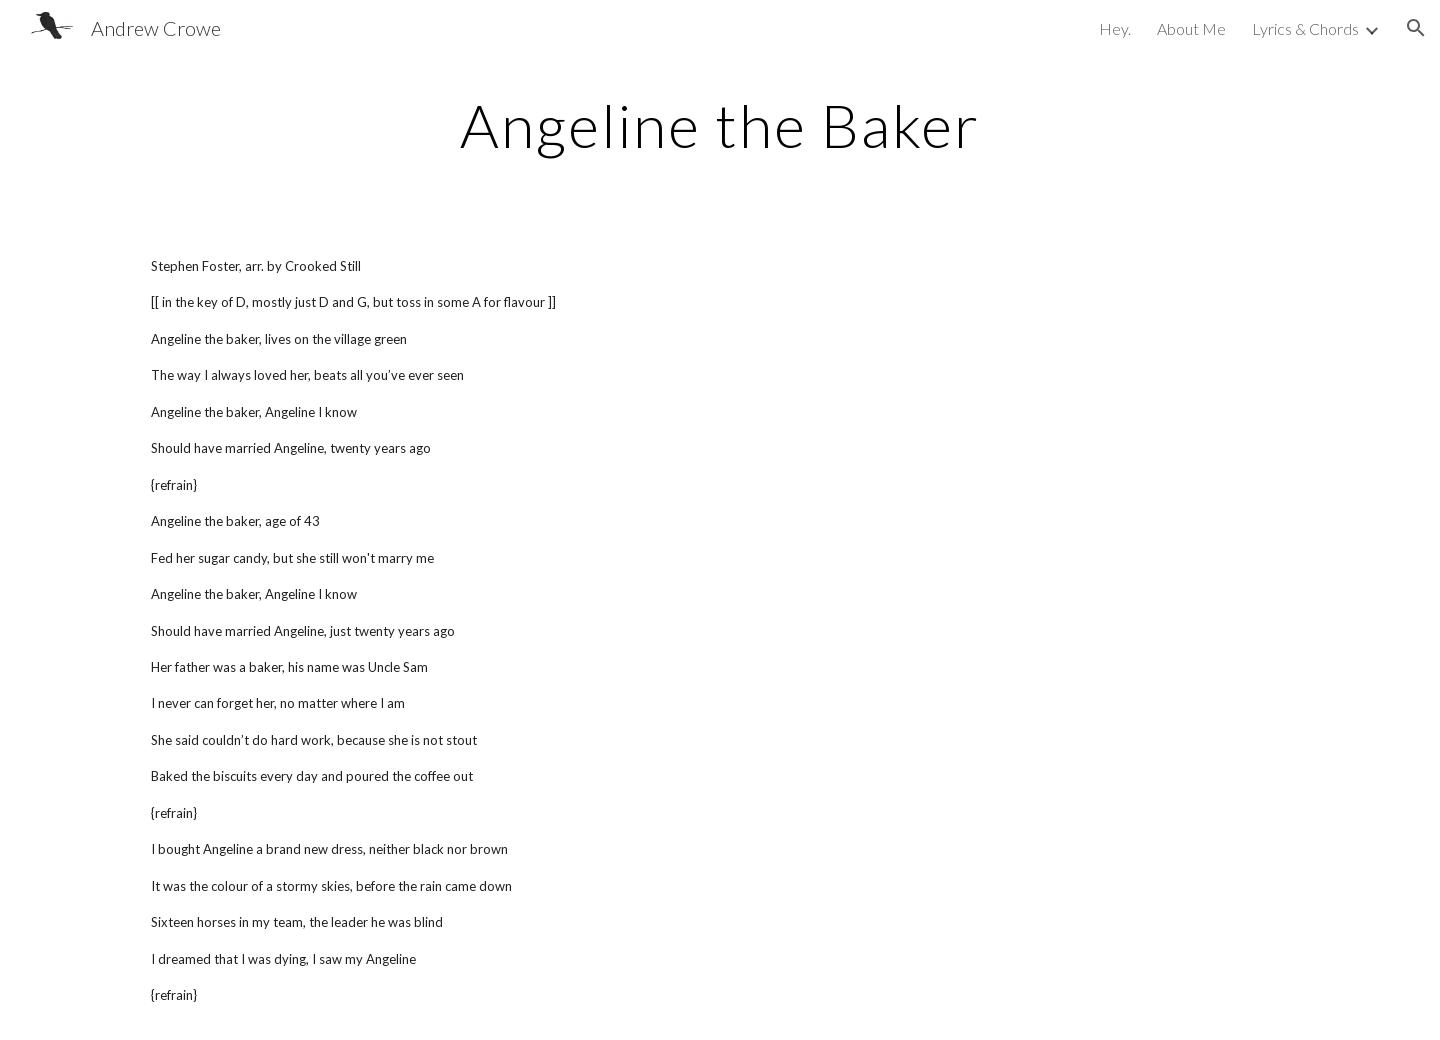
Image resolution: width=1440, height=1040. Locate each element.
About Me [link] (1191, 28)
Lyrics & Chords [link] (1305, 28)
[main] (720, 125)
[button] (1416, 28)
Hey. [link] (1115, 28)
